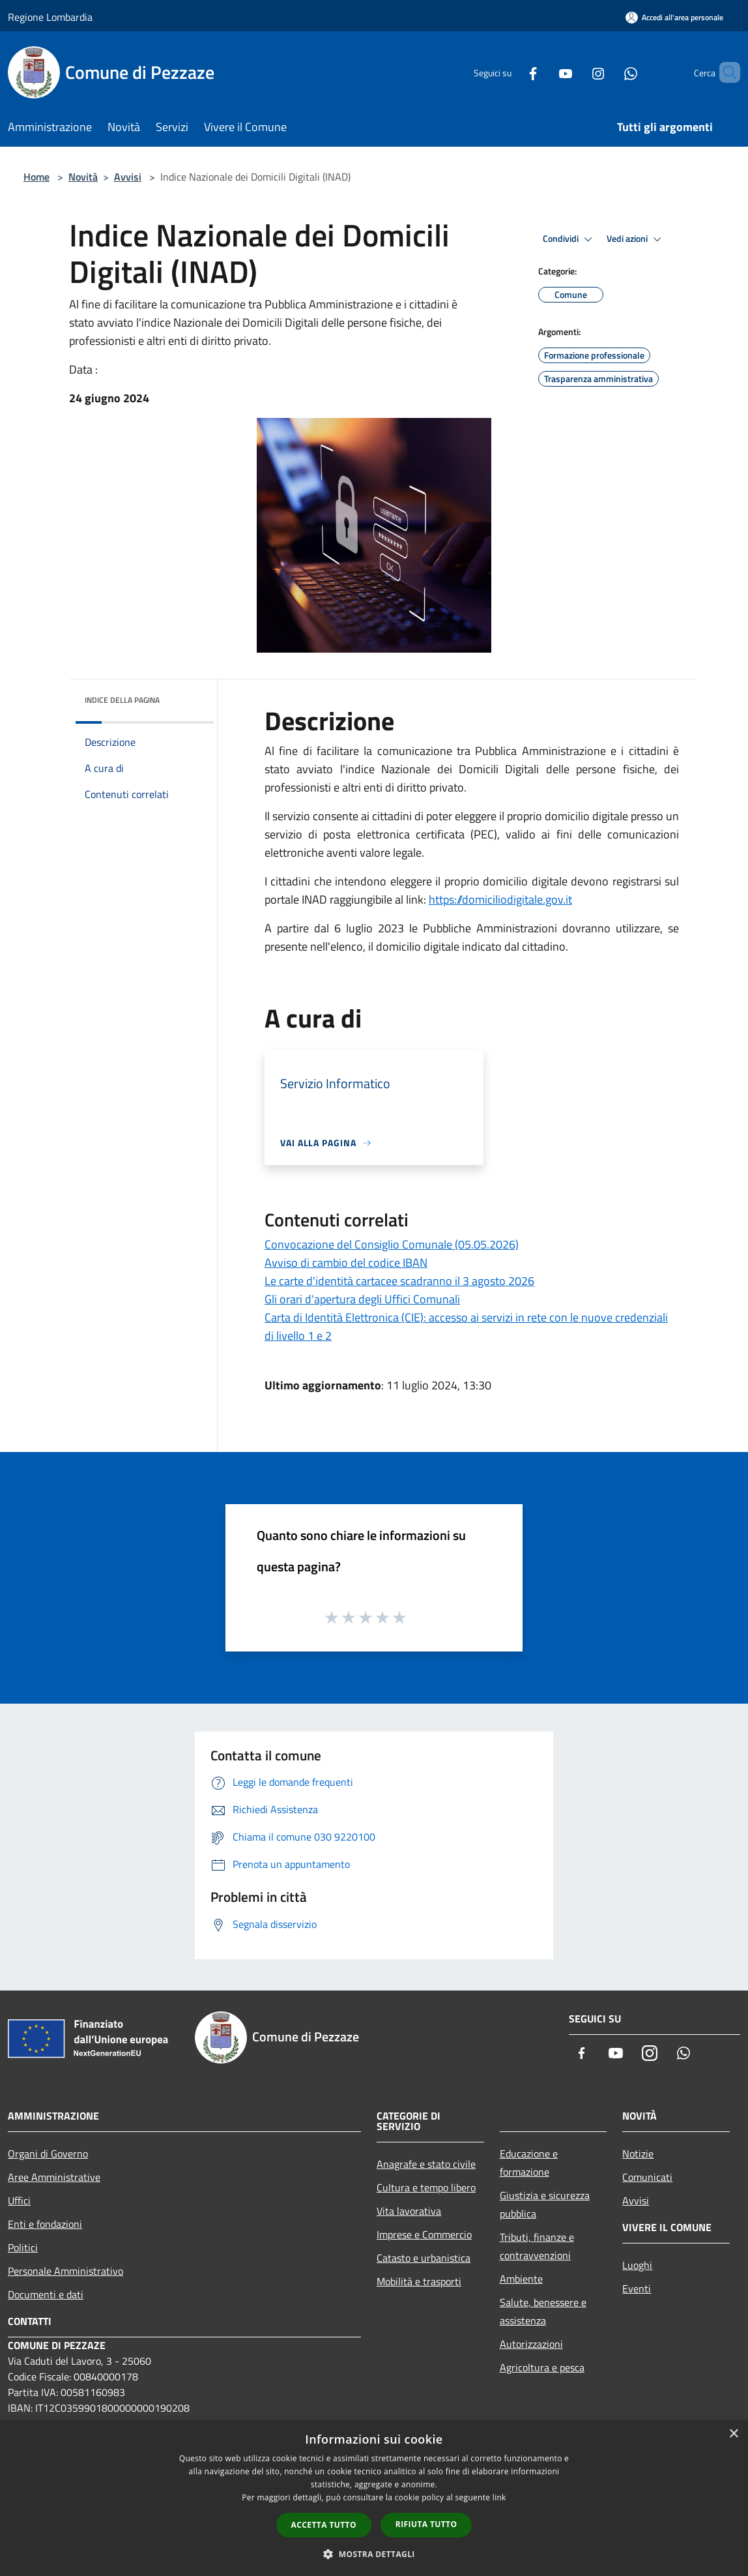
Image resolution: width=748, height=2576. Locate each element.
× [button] (733, 2434)
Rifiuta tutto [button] (426, 2524)
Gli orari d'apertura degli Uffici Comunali (362, 1299)
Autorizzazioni (531, 2344)
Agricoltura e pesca (542, 2367)
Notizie (638, 2153)
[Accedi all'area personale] (674, 17)
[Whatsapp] (609, 72)
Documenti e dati (45, 2294)
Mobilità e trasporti (419, 2281)
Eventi (636, 2288)
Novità (83, 177)
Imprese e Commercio (424, 2234)
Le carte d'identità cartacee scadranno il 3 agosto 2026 (399, 1281)
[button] (374, 2553)
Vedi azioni (636, 239)
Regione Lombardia (50, 17)
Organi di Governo (48, 2153)
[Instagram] (576, 72)
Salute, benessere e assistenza (543, 2311)
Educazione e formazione (529, 2163)
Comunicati (647, 2177)
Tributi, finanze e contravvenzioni (537, 2246)
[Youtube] (543, 72)
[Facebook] (511, 72)
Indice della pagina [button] (122, 700)
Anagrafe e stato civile (426, 2164)
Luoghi (637, 2265)
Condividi (569, 239)
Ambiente (521, 2279)
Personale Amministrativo (65, 2271)
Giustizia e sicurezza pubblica (545, 2204)
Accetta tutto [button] (323, 2524)
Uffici (19, 2200)
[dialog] (374, 2498)
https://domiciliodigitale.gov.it (500, 899)
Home (36, 177)
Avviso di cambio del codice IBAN (346, 1262)
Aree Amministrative (54, 2177)
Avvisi (127, 177)
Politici (23, 2247)
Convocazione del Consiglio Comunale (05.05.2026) (392, 1244)
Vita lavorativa (409, 2211)
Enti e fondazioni (45, 2224)
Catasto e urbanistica (423, 2258)
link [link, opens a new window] (499, 2497)
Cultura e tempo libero (426, 2187)
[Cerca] (724, 72)
